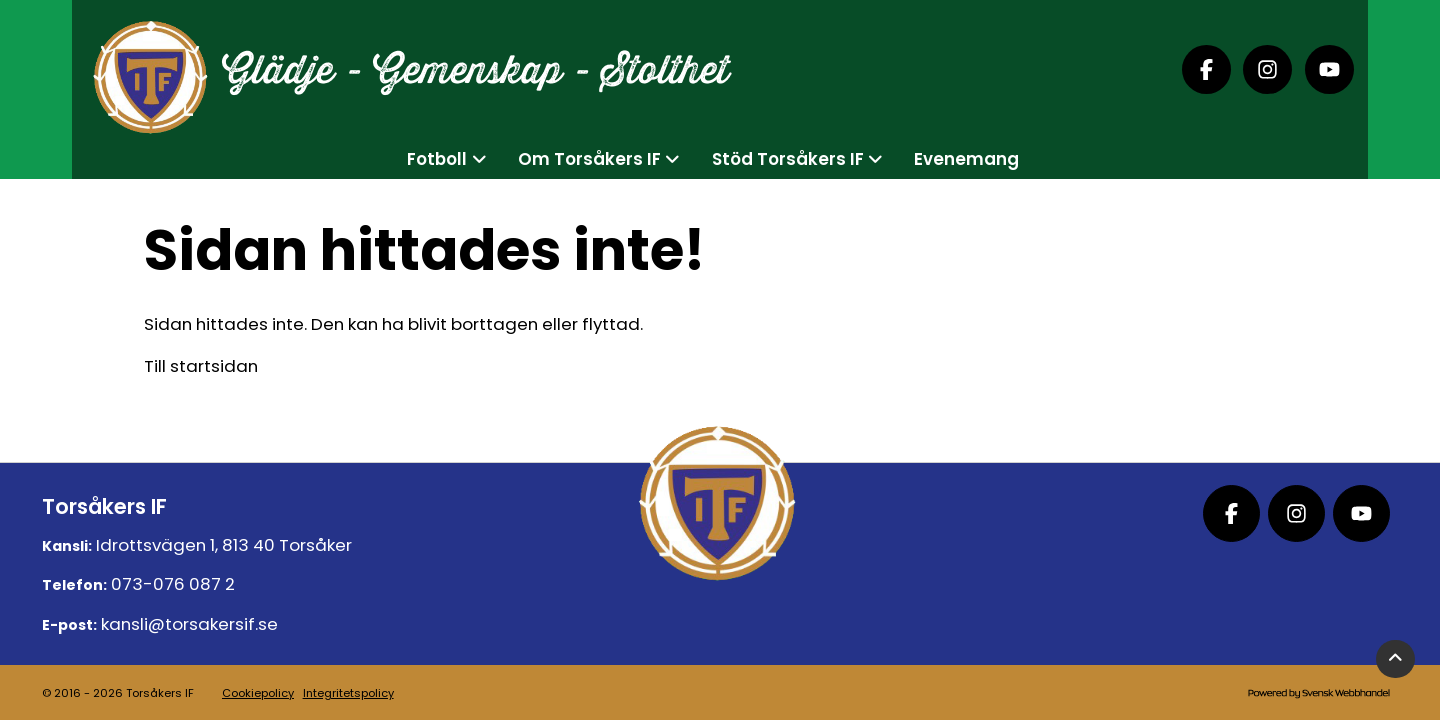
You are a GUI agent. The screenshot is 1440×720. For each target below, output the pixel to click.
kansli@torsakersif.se (189, 624)
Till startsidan (201, 366)
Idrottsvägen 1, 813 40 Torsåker (224, 545)
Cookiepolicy (258, 693)
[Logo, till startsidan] (149, 70)
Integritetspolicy (348, 693)
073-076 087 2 (173, 584)
